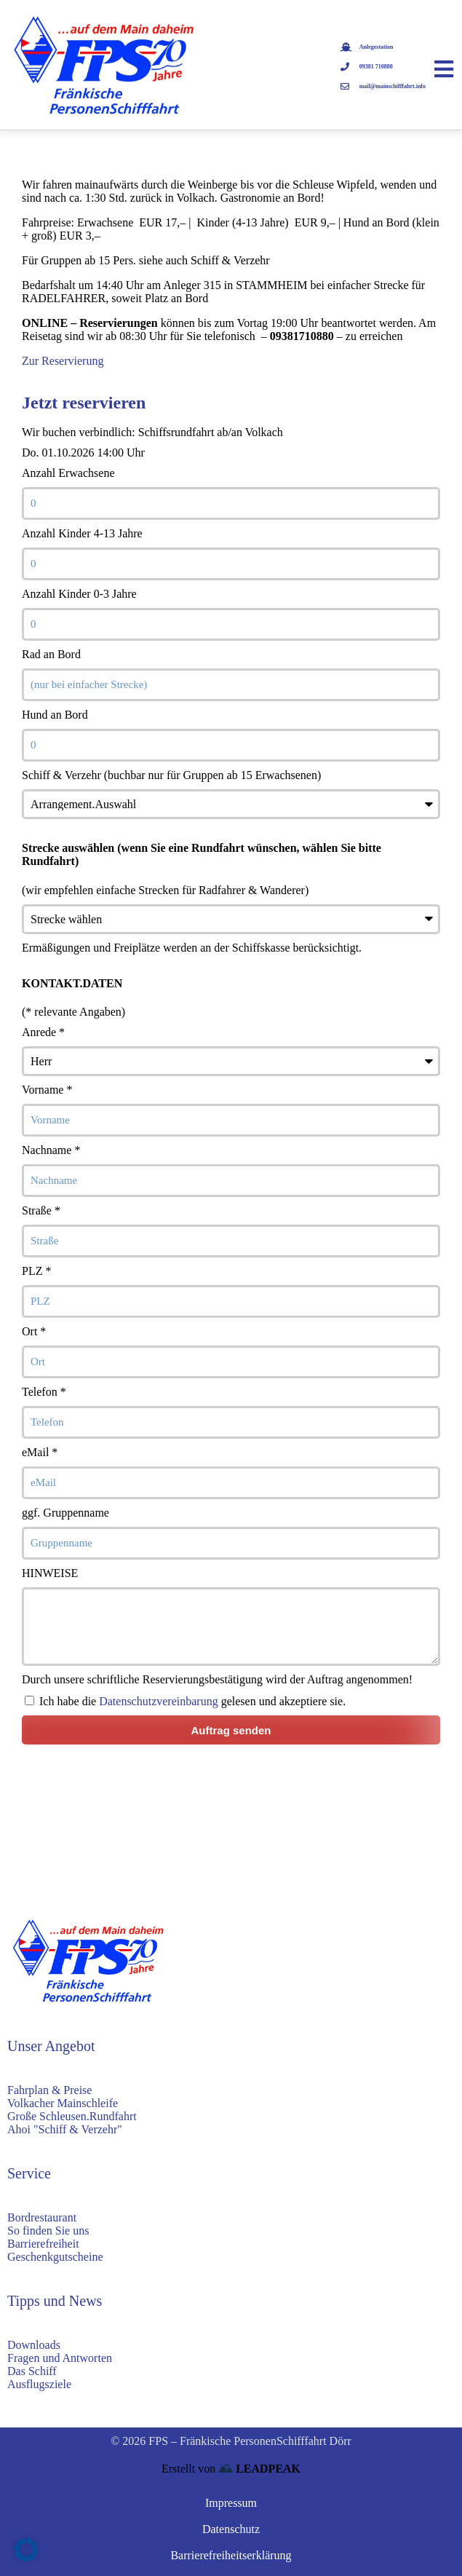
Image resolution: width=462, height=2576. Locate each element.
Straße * (41, 1210)
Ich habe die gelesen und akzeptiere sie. (192, 1701)
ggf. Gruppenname (65, 1512)
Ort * (34, 1331)
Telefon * (44, 1392)
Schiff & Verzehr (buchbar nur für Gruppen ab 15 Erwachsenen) (171, 775)
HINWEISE (50, 1573)
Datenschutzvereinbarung (158, 1701)
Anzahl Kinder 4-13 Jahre (82, 533)
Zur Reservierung (62, 361)
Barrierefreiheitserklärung (230, 2555)
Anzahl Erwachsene (68, 473)
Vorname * (47, 1089)
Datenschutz (231, 2529)
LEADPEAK (259, 2468)
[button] (26, 2550)
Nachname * (51, 1150)
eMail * (39, 1452)
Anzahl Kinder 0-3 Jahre (79, 594)
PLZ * (36, 1271)
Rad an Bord (51, 654)
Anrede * (43, 1032)
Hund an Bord (55, 714)
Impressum (231, 2503)
